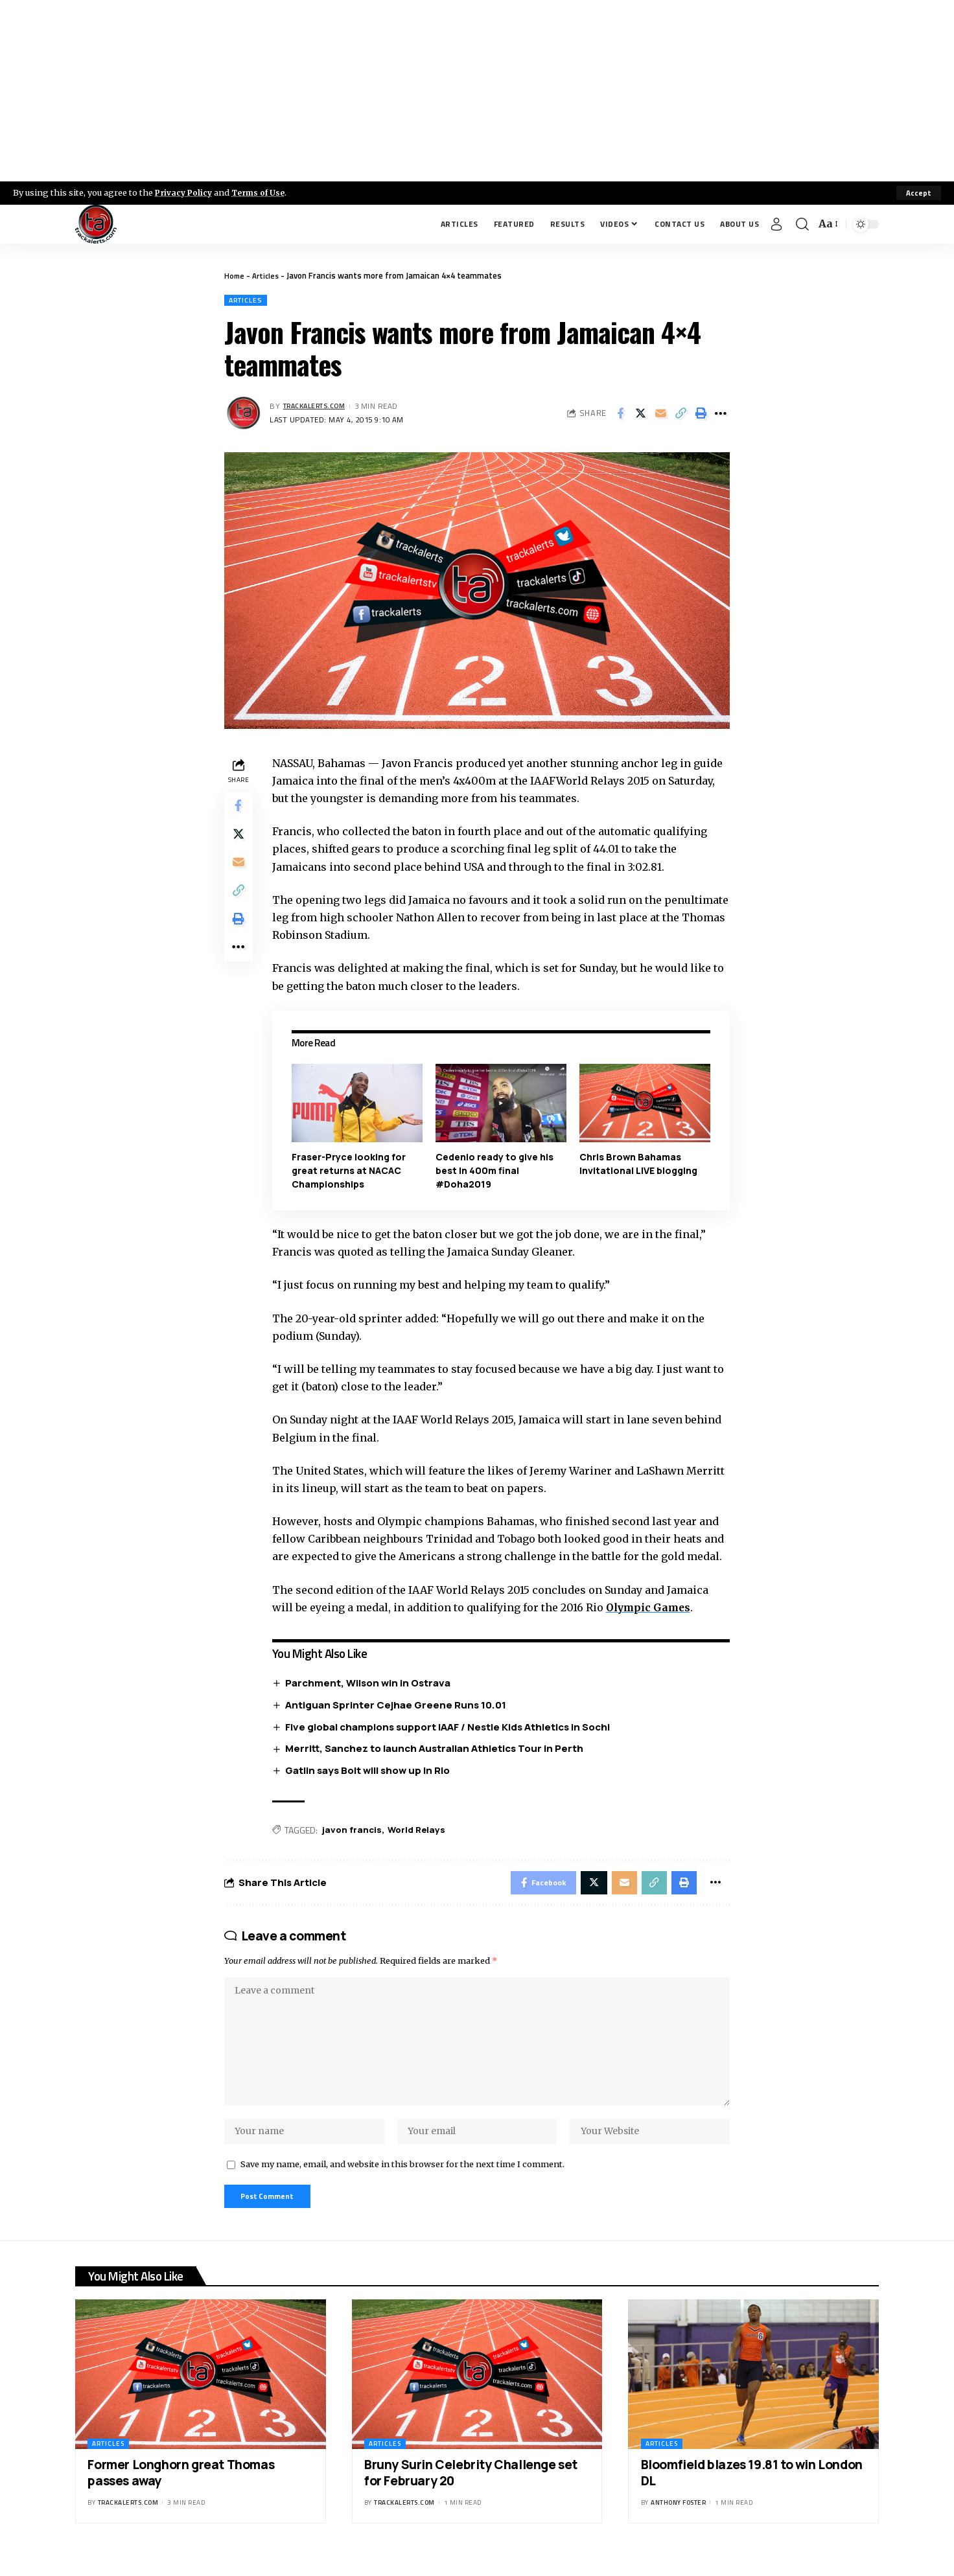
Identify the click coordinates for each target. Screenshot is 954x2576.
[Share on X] (640, 414)
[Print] (701, 414)
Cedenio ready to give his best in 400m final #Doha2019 (496, 1171)
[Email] (660, 414)
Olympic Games (652, 1608)
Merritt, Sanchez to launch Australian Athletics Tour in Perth (437, 1749)
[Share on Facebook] (620, 414)
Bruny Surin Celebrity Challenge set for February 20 (470, 2493)
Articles (268, 275)
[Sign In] (776, 224)
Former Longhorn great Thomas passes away (180, 2493)
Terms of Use (263, 192)
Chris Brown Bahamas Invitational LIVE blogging (639, 1164)
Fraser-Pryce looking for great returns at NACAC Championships (351, 1171)
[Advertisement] (477, 90)
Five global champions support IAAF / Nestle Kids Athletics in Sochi (450, 1727)
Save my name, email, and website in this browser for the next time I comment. (402, 2181)
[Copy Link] (680, 414)
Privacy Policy (185, 192)
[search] (802, 224)
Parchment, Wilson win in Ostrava (371, 1683)
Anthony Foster (678, 2522)
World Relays (421, 1831)
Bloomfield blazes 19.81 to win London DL (752, 2493)
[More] (721, 414)
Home (235, 275)
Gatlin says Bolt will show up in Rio (370, 1771)
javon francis (355, 1831)
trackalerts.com (319, 407)
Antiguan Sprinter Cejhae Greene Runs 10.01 (398, 1705)
